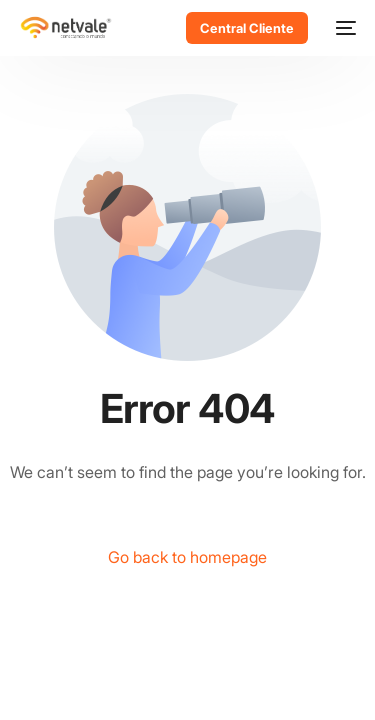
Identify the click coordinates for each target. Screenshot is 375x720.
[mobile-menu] (342, 28)
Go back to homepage (187, 557)
